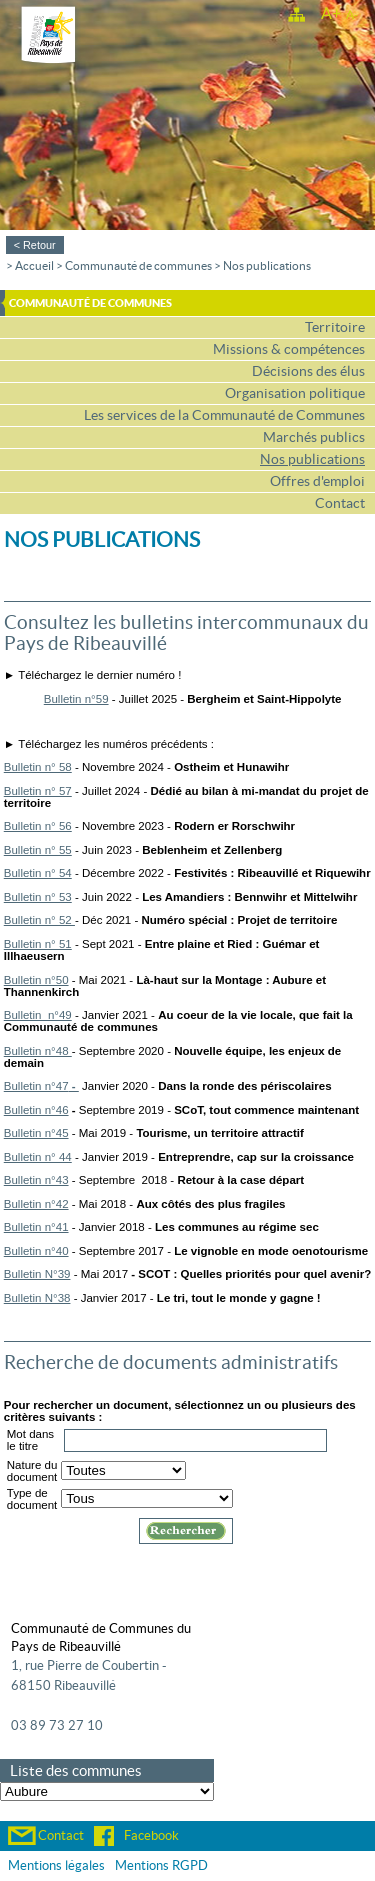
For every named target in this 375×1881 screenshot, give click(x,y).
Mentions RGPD (161, 1866)
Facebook (151, 1836)
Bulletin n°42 (36, 1204)
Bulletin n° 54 (38, 873)
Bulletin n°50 (36, 980)
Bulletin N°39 (37, 1274)
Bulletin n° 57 (38, 791)
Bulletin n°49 (38, 1015)
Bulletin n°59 (76, 699)
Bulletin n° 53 (38, 897)
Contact (340, 503)
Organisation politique (295, 393)
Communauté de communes (138, 266)
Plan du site (296, 13)
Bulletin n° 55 (38, 850)
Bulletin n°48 (38, 1051)
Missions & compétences (289, 349)
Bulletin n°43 (36, 1180)
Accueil (34, 266)
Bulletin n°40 (36, 1251)
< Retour (35, 245)
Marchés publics (314, 437)
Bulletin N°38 (37, 1298)
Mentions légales (56, 1866)
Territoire (335, 327)
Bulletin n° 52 (39, 920)
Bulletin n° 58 (38, 767)
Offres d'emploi (317, 481)
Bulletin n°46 (36, 1110)
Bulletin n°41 (36, 1227)
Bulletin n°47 (36, 1086)
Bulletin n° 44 (38, 1157)
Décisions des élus (308, 371)
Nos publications (267, 266)
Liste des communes (76, 1770)
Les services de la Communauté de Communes (224, 415)
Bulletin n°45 (36, 1133)
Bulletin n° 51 (38, 944)
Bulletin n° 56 (38, 826)
